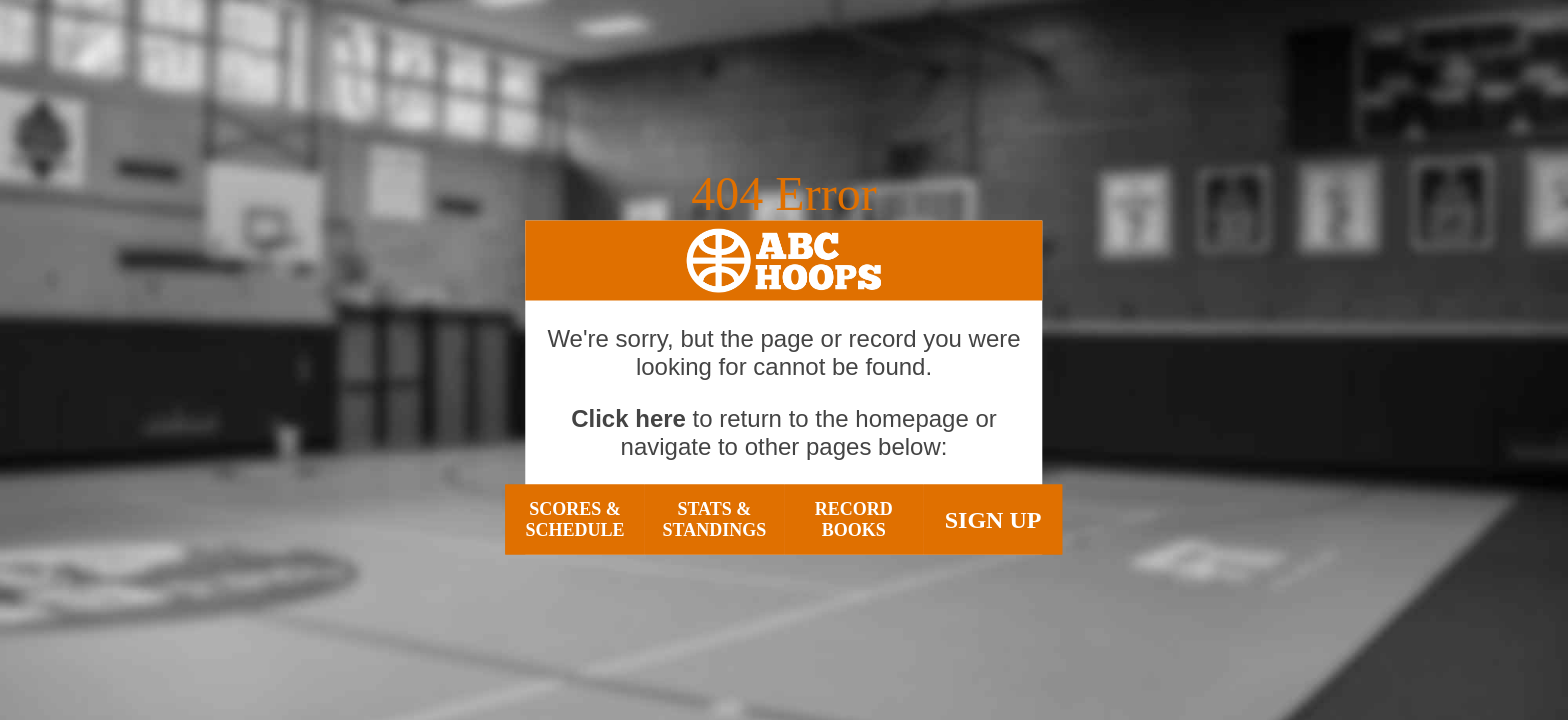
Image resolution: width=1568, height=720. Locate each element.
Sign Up (993, 519)
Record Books (854, 519)
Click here (628, 418)
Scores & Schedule (574, 519)
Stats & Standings (714, 519)
